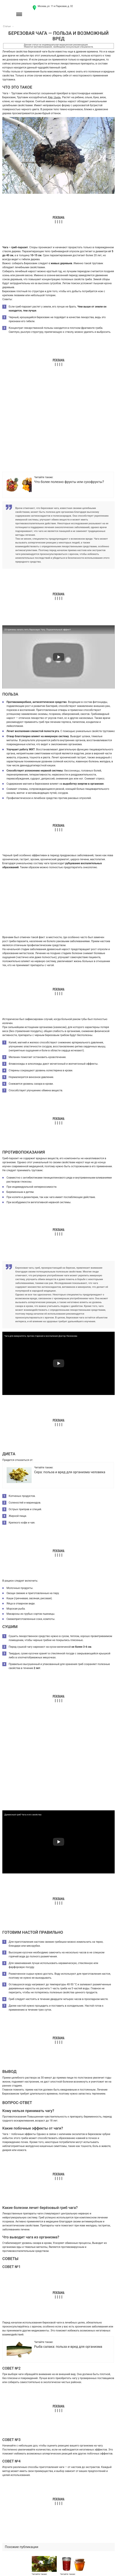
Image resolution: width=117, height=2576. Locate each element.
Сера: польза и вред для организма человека (69, 1472)
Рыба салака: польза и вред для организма (68, 2347)
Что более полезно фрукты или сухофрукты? (69, 482)
